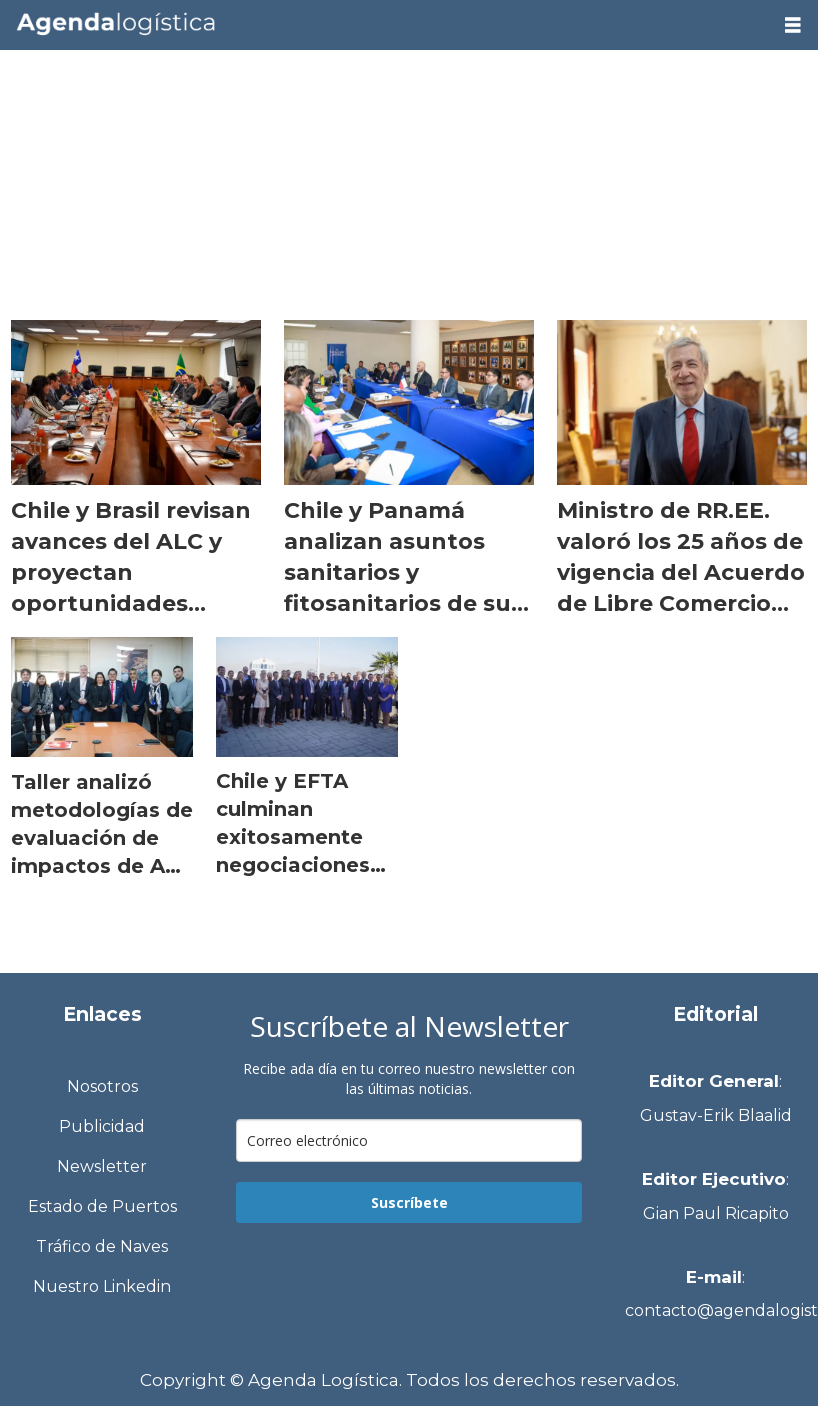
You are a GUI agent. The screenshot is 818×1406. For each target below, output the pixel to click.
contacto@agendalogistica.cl (716, 1310)
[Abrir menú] (793, 25)
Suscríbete (409, 1202)
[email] (409, 1140)
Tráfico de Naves (102, 1246)
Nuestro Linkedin (102, 1286)
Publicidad (102, 1126)
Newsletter (102, 1166)
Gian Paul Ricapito (716, 1213)
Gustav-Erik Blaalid (716, 1115)
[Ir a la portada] (384, 23)
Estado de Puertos (102, 1206)
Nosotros (102, 1086)
